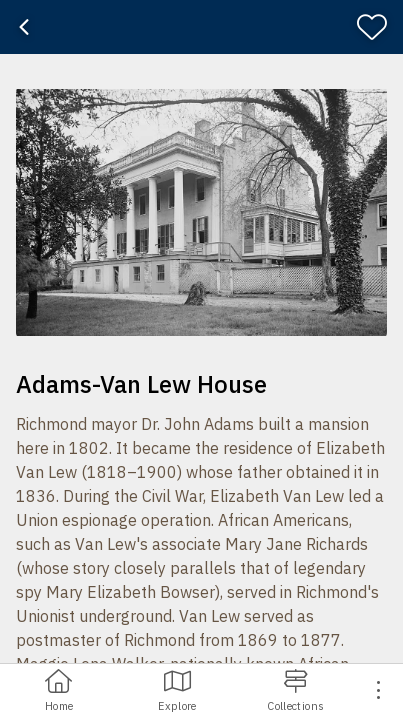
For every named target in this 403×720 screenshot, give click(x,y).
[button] (201, 212)
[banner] (201, 27)
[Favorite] (376, 27)
